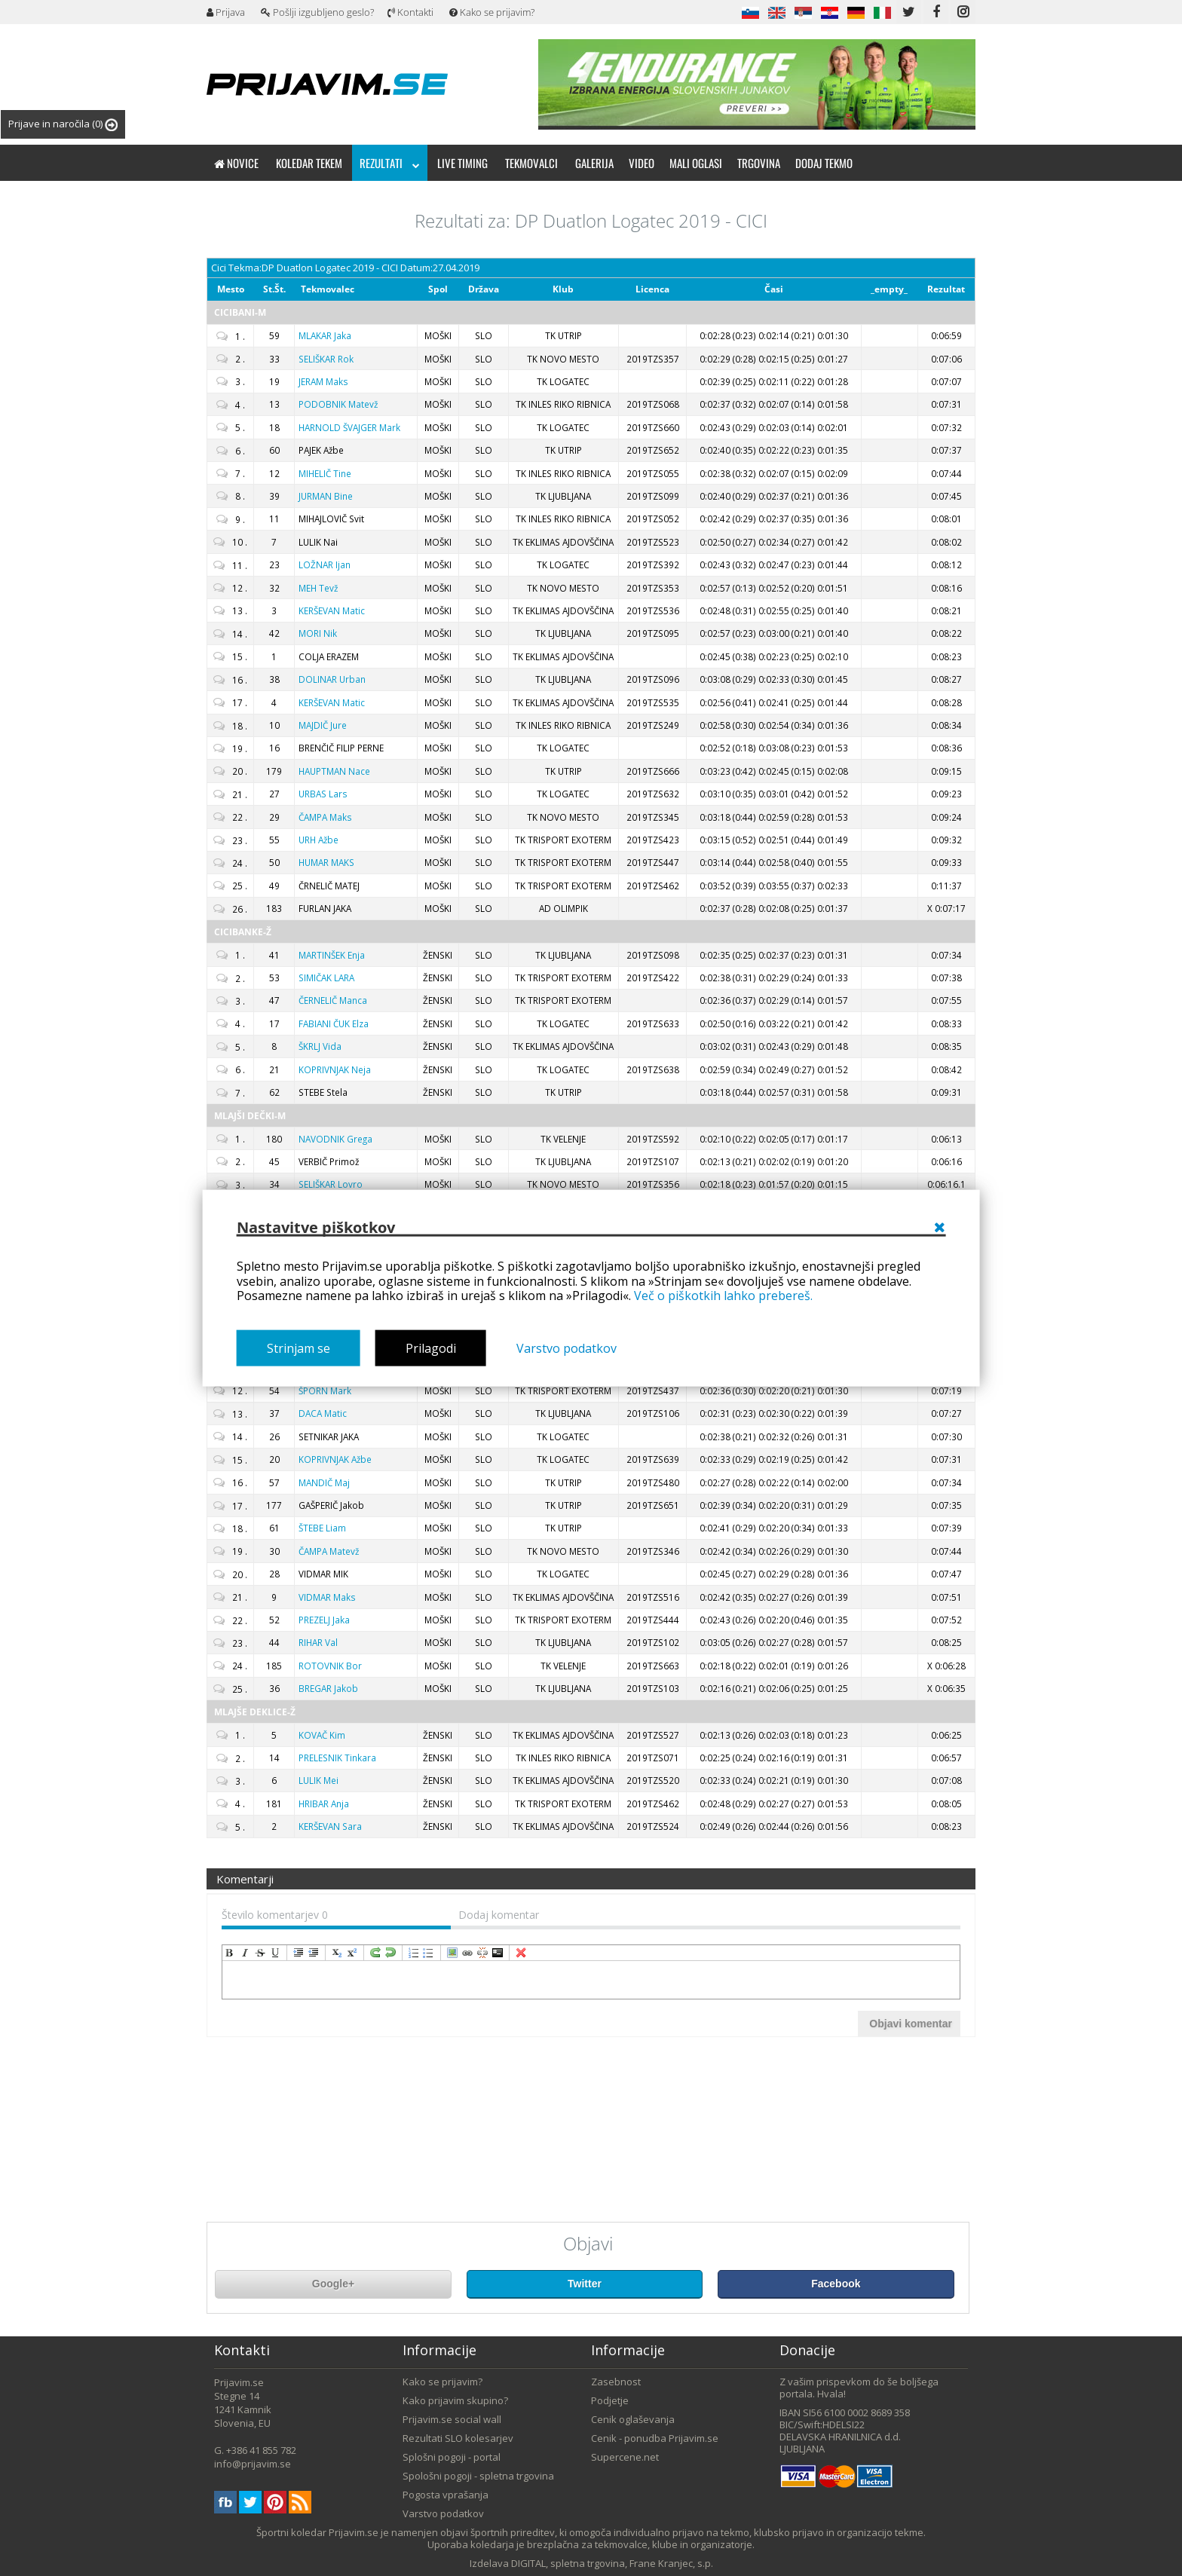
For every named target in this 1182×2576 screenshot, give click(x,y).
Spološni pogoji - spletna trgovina (478, 2476)
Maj (324, 1482)
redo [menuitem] (375, 1952)
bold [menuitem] (229, 1952)
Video (641, 162)
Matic (332, 610)
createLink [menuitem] (467, 1952)
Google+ (333, 2284)
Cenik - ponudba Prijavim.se (654, 2438)
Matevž (338, 404)
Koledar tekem (309, 162)
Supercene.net (625, 2457)
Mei (318, 1780)
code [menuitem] (497, 1952)
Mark (349, 427)
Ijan (325, 564)
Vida (320, 1046)
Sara (330, 1826)
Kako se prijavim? (491, 12)
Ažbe (318, 840)
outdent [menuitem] (313, 1952)
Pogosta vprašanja (445, 2494)
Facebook (835, 2284)
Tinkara (337, 1757)
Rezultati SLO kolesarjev (458, 2438)
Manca (333, 1000)
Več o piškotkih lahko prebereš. (723, 1295)
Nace (334, 771)
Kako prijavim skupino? (455, 2400)
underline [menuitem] (275, 1952)
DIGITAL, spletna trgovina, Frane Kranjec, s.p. (612, 2563)
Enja (332, 955)
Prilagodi (431, 1348)
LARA (326, 977)
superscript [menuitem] (352, 1952)
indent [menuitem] (298, 1952)
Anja (324, 1803)
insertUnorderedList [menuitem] (428, 1952)
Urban (332, 679)
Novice (236, 162)
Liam (322, 1528)
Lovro (331, 1184)
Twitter (585, 2284)
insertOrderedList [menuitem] (413, 1952)
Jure (323, 725)
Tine (325, 473)
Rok (326, 359)
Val (318, 1642)
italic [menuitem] (245, 1952)
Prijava (226, 12)
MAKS (326, 862)
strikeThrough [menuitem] (260, 1952)
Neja (335, 1069)
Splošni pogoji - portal (452, 2457)
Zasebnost (616, 2381)
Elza (334, 1023)
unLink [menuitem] (482, 1952)
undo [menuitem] (390, 1952)
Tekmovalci (531, 162)
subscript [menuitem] (336, 1952)
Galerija (594, 162)
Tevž (318, 588)
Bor (330, 1666)
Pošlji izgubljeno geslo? (317, 12)
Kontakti (410, 12)
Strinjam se (298, 1348)
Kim (322, 1735)
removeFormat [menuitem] (520, 1952)
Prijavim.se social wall (452, 2419)
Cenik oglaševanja (633, 2419)
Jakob (328, 1688)
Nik (318, 633)
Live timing (462, 162)
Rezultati (390, 162)
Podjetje (610, 2400)
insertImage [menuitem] (452, 1952)
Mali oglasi (695, 162)
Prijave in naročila (63, 124)
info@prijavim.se (252, 2463)
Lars (323, 794)
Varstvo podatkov (566, 1348)
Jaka (325, 335)
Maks (323, 381)
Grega (335, 1139)
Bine (326, 496)
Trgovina (758, 162)
